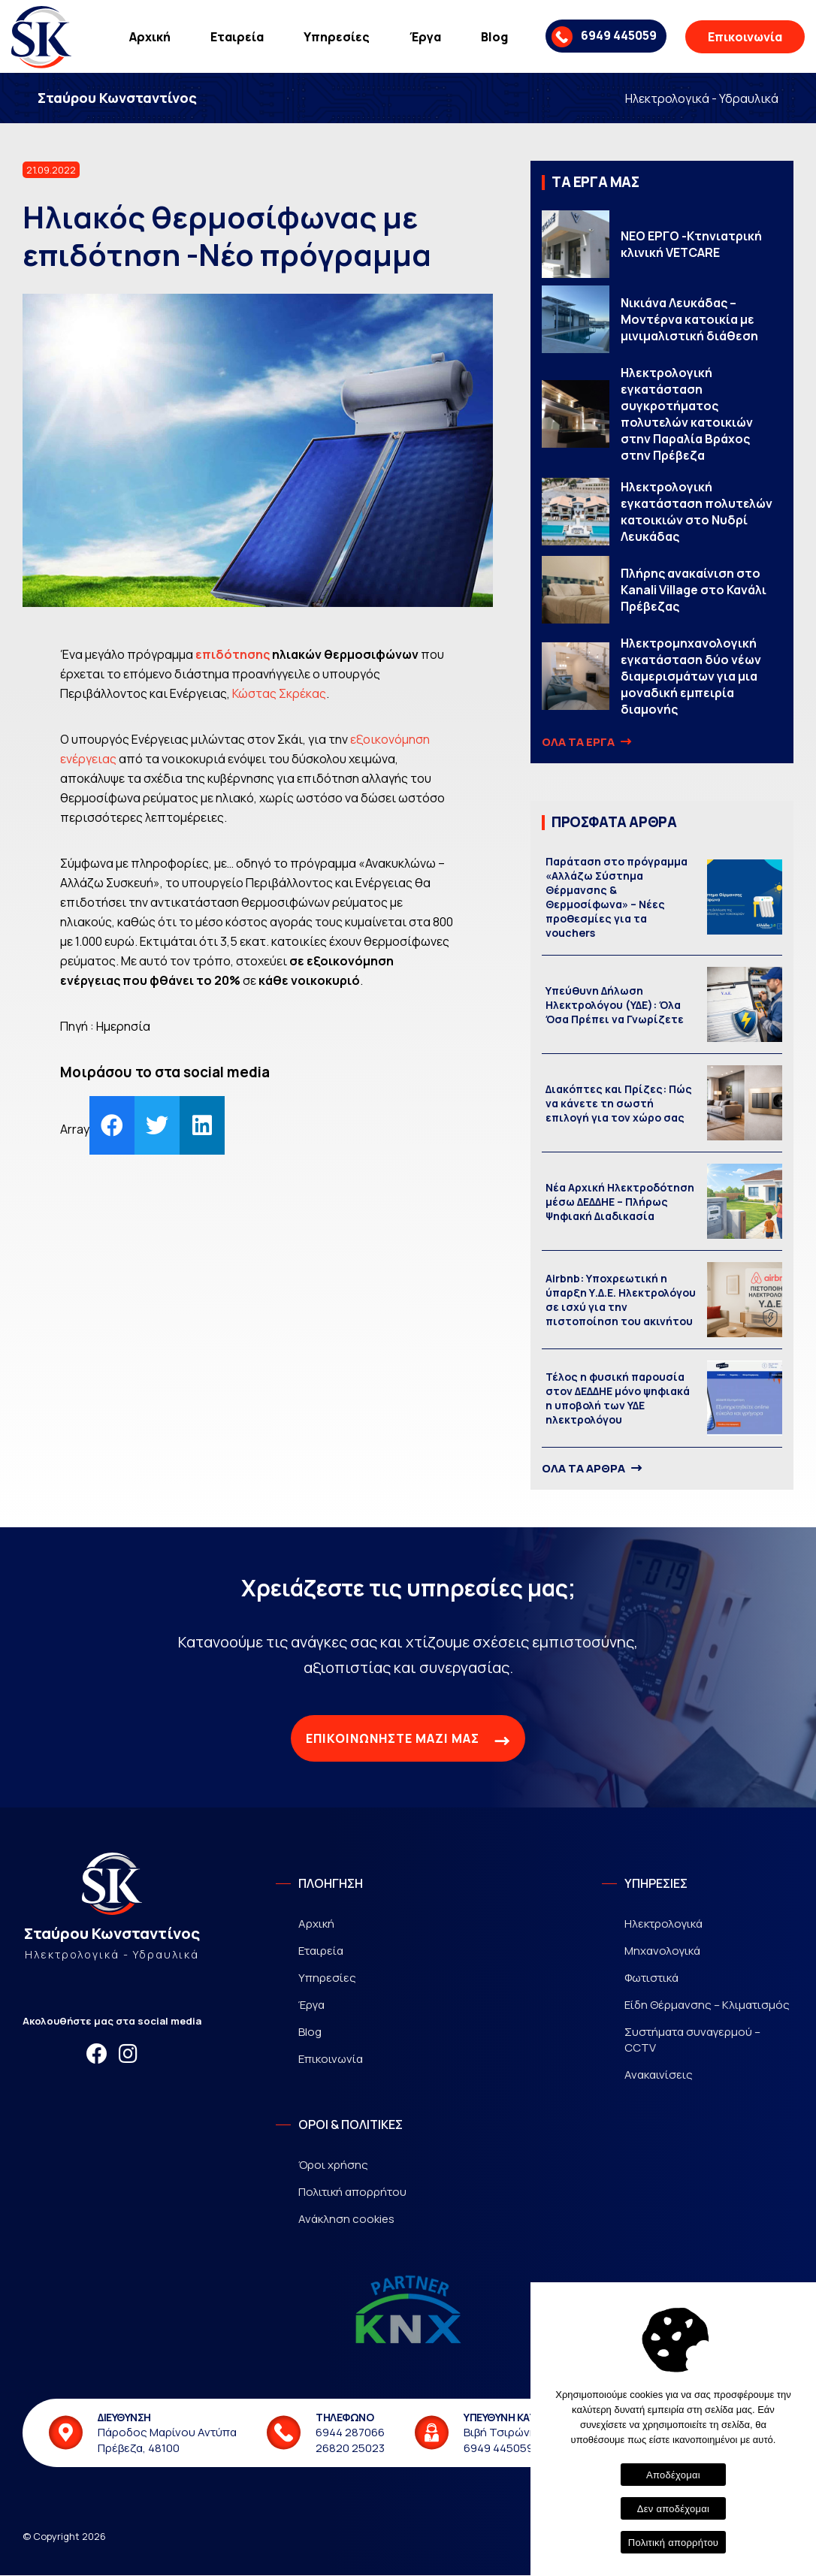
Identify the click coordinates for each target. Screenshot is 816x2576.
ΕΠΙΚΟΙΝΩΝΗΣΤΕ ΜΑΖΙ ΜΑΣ (408, 1741)
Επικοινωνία (745, 37)
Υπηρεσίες (337, 37)
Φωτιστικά (651, 1978)
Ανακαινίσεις (658, 2075)
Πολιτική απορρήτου (352, 2192)
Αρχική (150, 37)
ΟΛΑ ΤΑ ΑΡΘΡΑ (590, 1469)
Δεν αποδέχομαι (673, 2508)
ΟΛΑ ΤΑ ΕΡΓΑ (585, 742)
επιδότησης (232, 655)
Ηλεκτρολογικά (663, 1924)
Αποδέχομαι (673, 2475)
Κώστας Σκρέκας (279, 694)
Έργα (425, 37)
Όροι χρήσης (333, 2165)
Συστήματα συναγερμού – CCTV (692, 2040)
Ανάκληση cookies (346, 2219)
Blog (494, 37)
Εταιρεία (237, 37)
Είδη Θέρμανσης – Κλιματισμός (707, 2005)
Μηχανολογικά (662, 1951)
